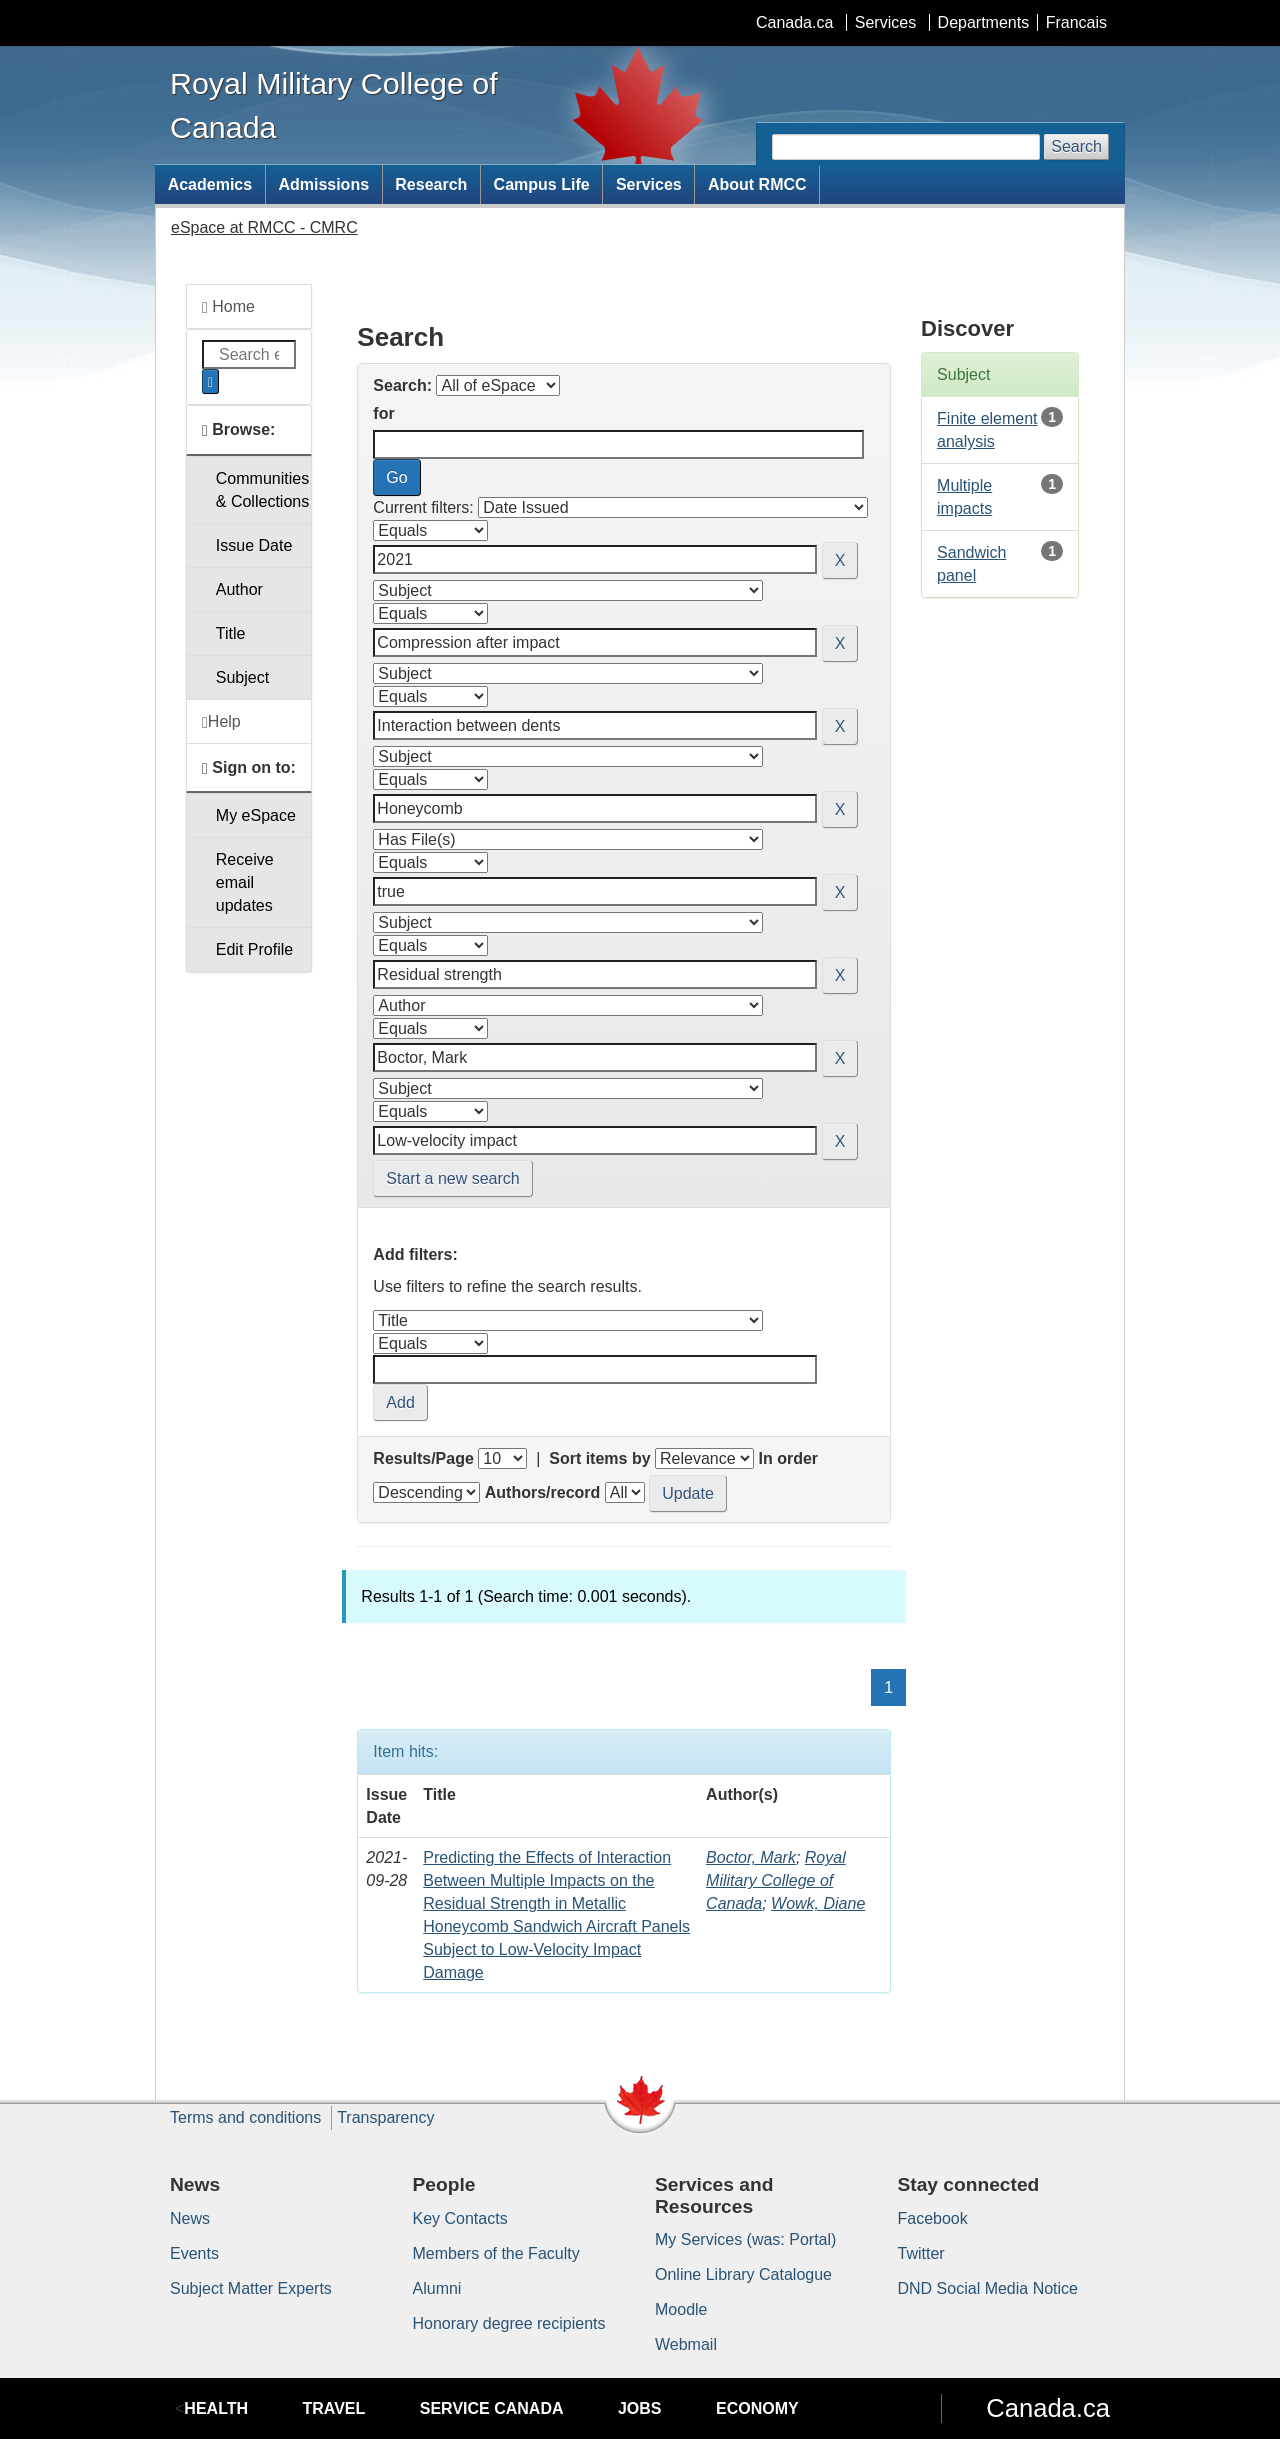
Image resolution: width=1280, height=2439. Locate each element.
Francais (1076, 22)
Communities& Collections (262, 490)
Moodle (681, 2309)
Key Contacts (460, 2218)
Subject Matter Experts (251, 2288)
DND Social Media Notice (988, 2288)
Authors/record (543, 1492)
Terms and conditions (245, 2117)
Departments (984, 22)
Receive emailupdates (245, 882)
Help (221, 722)
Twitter (921, 2253)
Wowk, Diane (818, 1903)
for (383, 413)
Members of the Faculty (496, 2253)
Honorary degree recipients (509, 2323)
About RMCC (757, 184)
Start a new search (452, 1178)
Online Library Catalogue (743, 2274)
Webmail (686, 2344)
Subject (242, 677)
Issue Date (254, 545)
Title (231, 633)
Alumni (437, 2288)
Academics (210, 184)
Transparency (385, 2117)
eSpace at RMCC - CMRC (264, 227)
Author (239, 589)
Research (431, 184)
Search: (402, 385)
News (190, 2218)
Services (885, 22)
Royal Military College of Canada (776, 1880)
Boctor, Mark (751, 1857)
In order (788, 1458)
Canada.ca (794, 22)
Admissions (323, 184)
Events (194, 2253)
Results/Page (423, 1458)
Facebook (933, 2218)
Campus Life (542, 184)
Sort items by (599, 1458)
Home (228, 307)
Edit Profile (254, 949)
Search (1076, 146)
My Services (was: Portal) (745, 2239)
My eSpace (256, 815)
